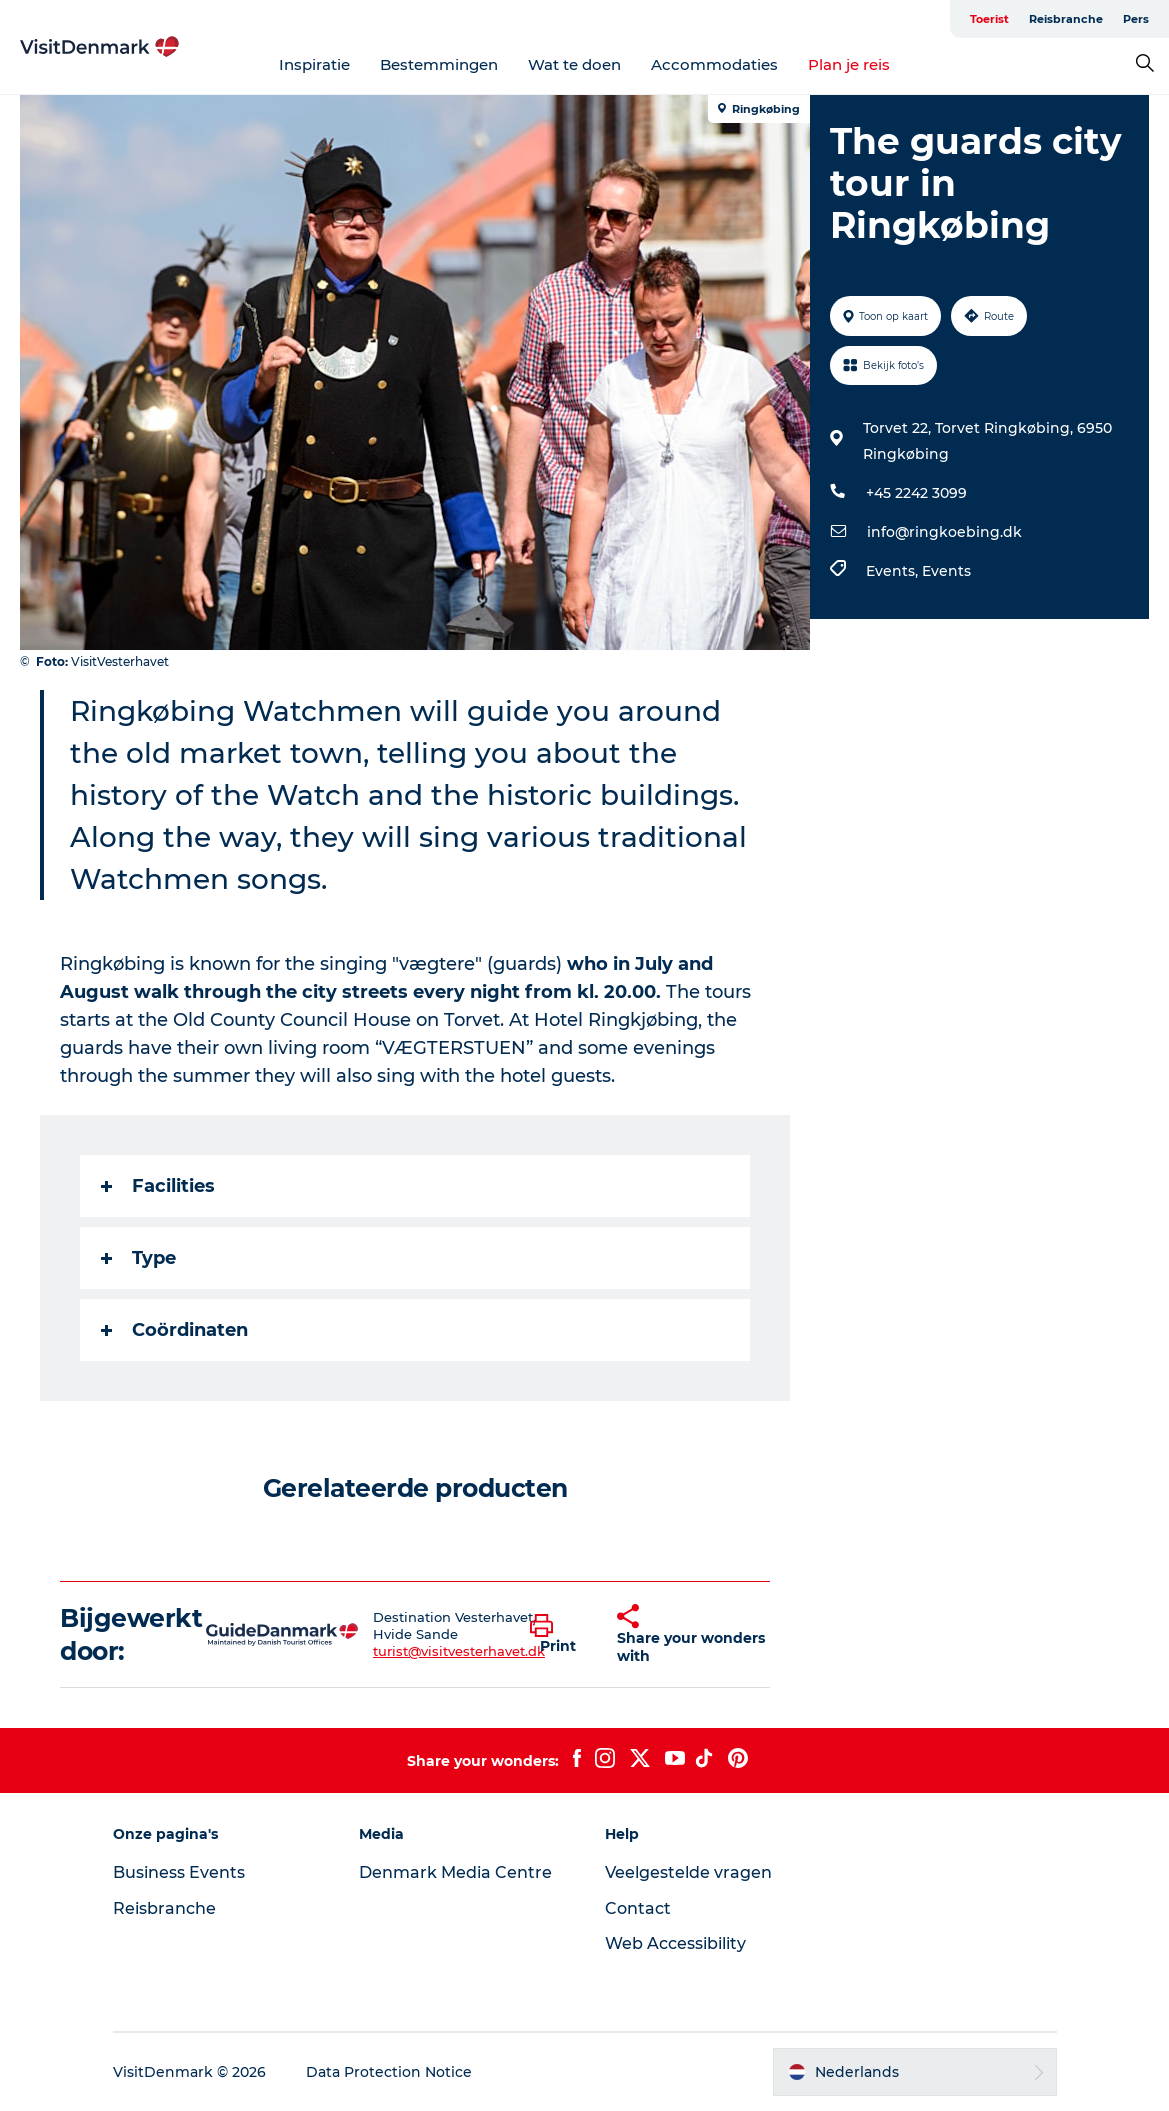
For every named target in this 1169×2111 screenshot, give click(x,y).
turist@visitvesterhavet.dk (459, 1651)
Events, (894, 571)
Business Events (179, 1872)
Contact (638, 1908)
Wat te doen (574, 64)
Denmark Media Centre (455, 1872)
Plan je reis (849, 64)
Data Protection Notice (389, 2072)
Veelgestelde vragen (688, 1872)
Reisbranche (1066, 19)
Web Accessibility (675, 1943)
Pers (1136, 19)
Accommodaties (714, 64)
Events (946, 571)
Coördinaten (174, 1330)
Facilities (158, 1186)
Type (138, 1258)
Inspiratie (314, 64)
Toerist (989, 19)
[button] (558, 1635)
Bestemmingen (439, 64)
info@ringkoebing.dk (944, 532)
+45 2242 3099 (916, 493)
